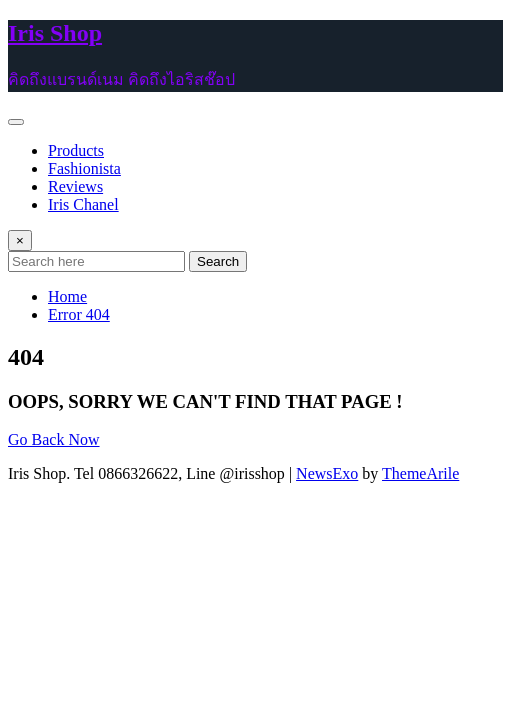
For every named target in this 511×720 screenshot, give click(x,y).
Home (67, 296)
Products (76, 150)
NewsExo (327, 473)
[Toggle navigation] (16, 122)
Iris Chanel (83, 204)
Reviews (75, 186)
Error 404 (79, 314)
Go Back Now (54, 439)
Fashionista (84, 168)
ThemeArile (420, 473)
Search (218, 261)
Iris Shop (55, 33)
